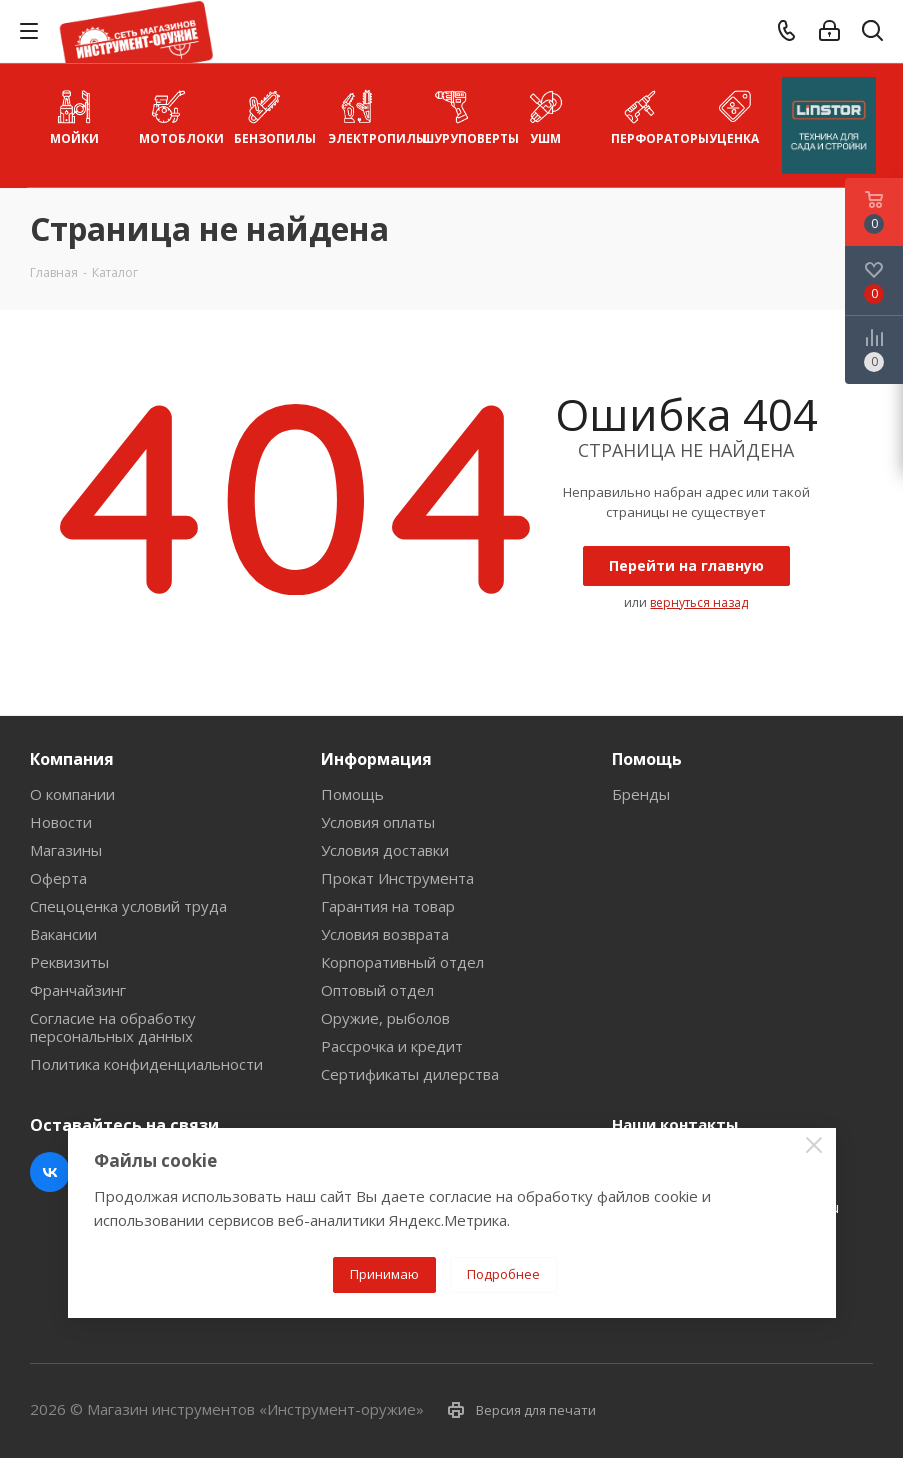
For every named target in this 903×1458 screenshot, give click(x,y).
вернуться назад (699, 602)
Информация (376, 759)
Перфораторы (649, 115)
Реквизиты (69, 962)
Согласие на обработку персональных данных (113, 1027)
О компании (72, 794)
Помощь (352, 794)
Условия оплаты (378, 822)
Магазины (66, 850)
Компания (72, 759)
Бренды (641, 794)
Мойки (74, 115)
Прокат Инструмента (397, 878)
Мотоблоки (177, 115)
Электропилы (366, 115)
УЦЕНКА (734, 115)
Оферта (58, 878)
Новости (61, 822)
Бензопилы (272, 115)
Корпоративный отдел (402, 962)
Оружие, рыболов (385, 1018)
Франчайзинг (78, 990)
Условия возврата (385, 934)
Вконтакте (50, 1172)
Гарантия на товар (388, 906)
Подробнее (503, 1274)
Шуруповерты (460, 115)
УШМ (545, 115)
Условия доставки (385, 850)
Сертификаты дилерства (410, 1074)
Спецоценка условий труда (128, 906)
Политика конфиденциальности (146, 1064)
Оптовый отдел (377, 990)
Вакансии (63, 934)
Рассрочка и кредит (392, 1046)
